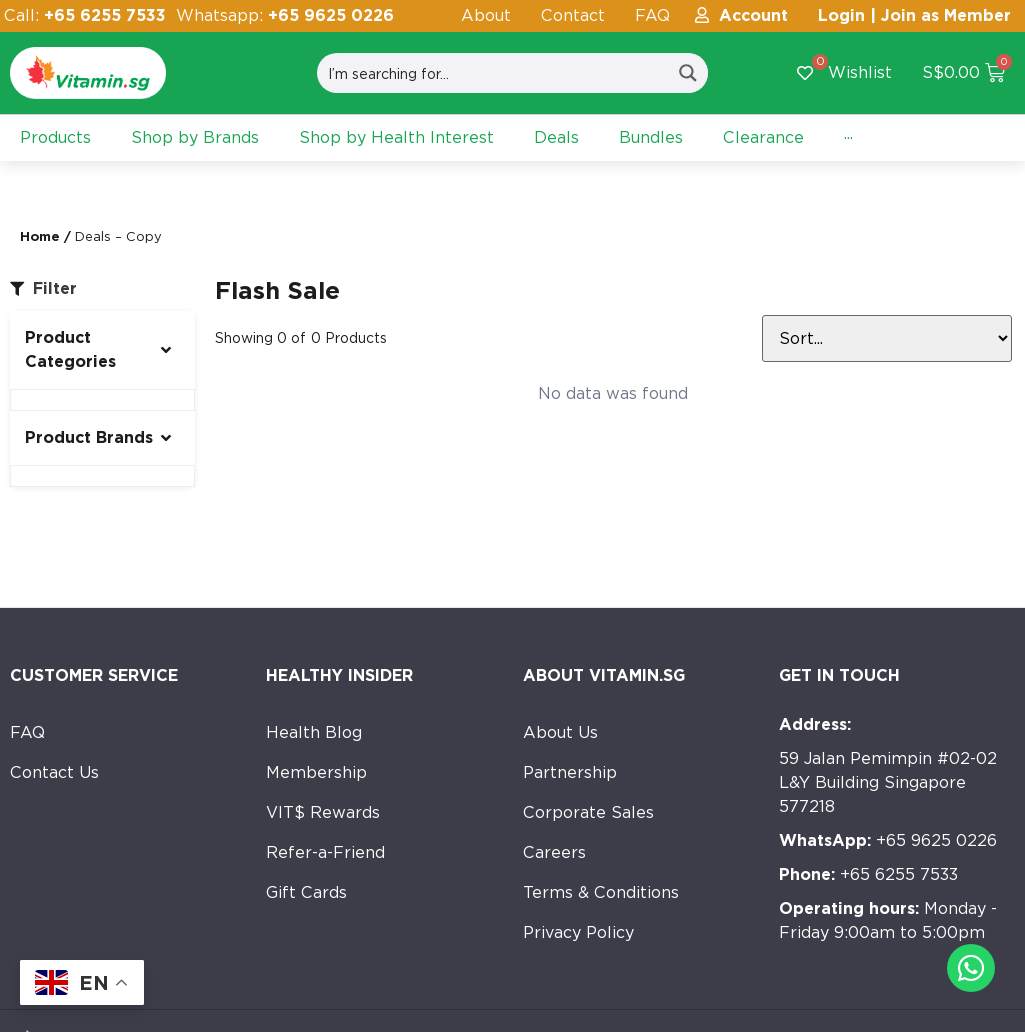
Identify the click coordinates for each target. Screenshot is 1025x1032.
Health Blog (314, 732)
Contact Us (54, 772)
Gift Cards (306, 892)
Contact (573, 15)
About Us (560, 732)
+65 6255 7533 (868, 874)
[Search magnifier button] (688, 73)
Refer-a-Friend (325, 852)
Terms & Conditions (601, 892)
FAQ (652, 15)
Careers (554, 852)
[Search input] (493, 73)
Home (40, 236)
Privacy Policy (578, 932)
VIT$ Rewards (323, 812)
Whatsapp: (285, 15)
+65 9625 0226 (888, 840)
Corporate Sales (588, 812)
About (486, 15)
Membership (316, 772)
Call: (85, 15)
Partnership (570, 772)
